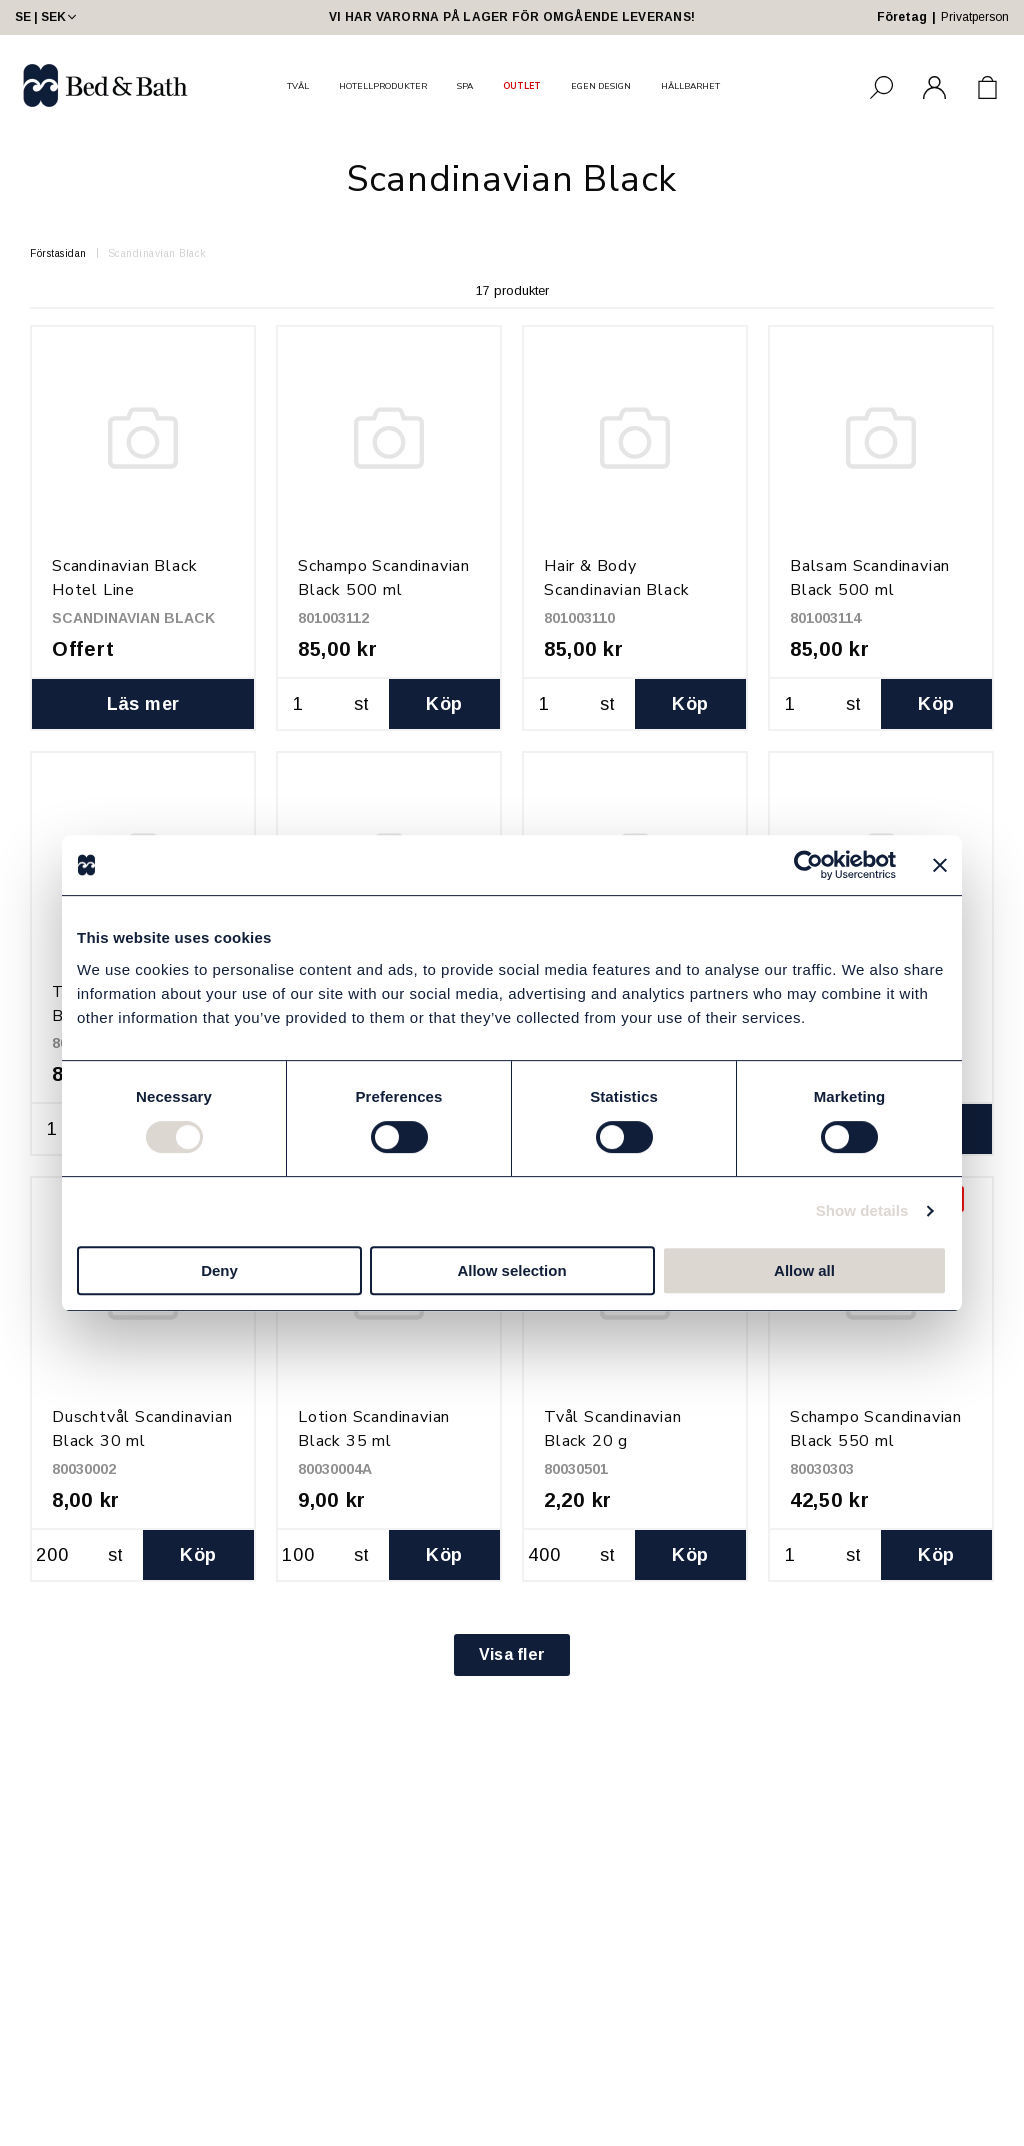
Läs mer (143, 704)
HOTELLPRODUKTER (383, 86)
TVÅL (298, 86)
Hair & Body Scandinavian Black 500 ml (616, 590)
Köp (444, 704)
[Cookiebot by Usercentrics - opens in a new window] (808, 865)
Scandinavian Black (157, 253)
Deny (219, 1270)
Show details (862, 1210)
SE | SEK (47, 17)
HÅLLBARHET (690, 86)
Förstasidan (58, 253)
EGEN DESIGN (601, 86)
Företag (902, 17)
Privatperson (975, 17)
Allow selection (511, 1270)
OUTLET (522, 86)
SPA (465, 86)
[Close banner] (940, 865)
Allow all (804, 1270)
